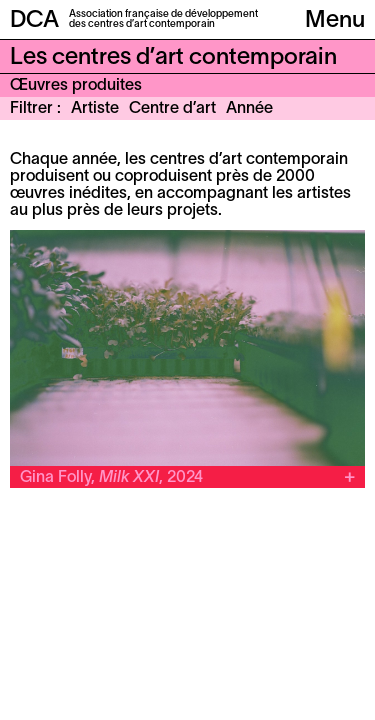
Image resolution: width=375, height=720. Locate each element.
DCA (34, 21)
